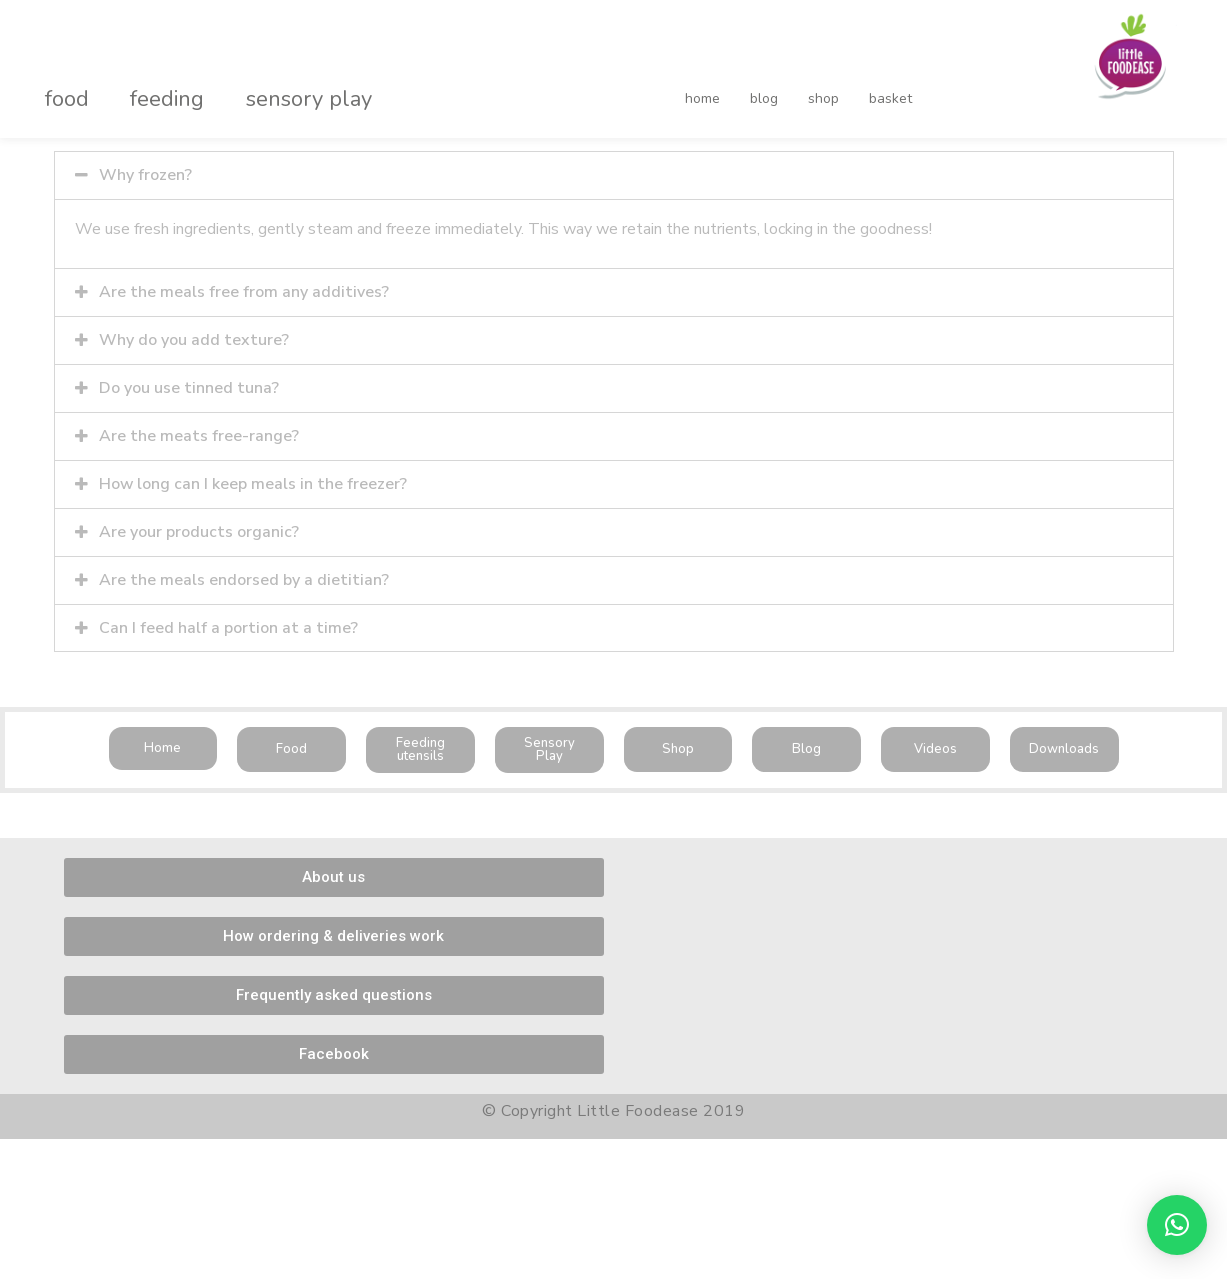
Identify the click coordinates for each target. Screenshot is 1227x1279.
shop (795, 83)
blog (750, 83)
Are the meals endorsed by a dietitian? (244, 573)
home (702, 83)
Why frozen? (145, 175)
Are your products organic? (199, 526)
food (60, 84)
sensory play (274, 84)
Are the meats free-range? (199, 432)
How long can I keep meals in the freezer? (253, 479)
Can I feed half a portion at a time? (228, 620)
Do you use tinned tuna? (189, 385)
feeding (146, 84)
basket (848, 83)
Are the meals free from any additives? (244, 291)
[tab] (614, 175)
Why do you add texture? (194, 338)
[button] (163, 740)
